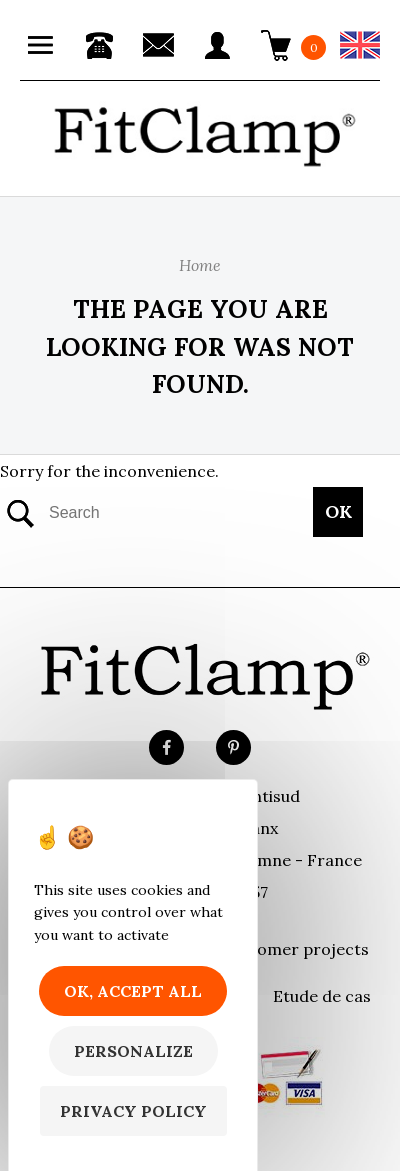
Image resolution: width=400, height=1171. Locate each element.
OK (338, 511)
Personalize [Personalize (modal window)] (133, 1051)
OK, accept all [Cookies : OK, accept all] (133, 991)
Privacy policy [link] (133, 1111)
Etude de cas (322, 996)
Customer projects (295, 949)
